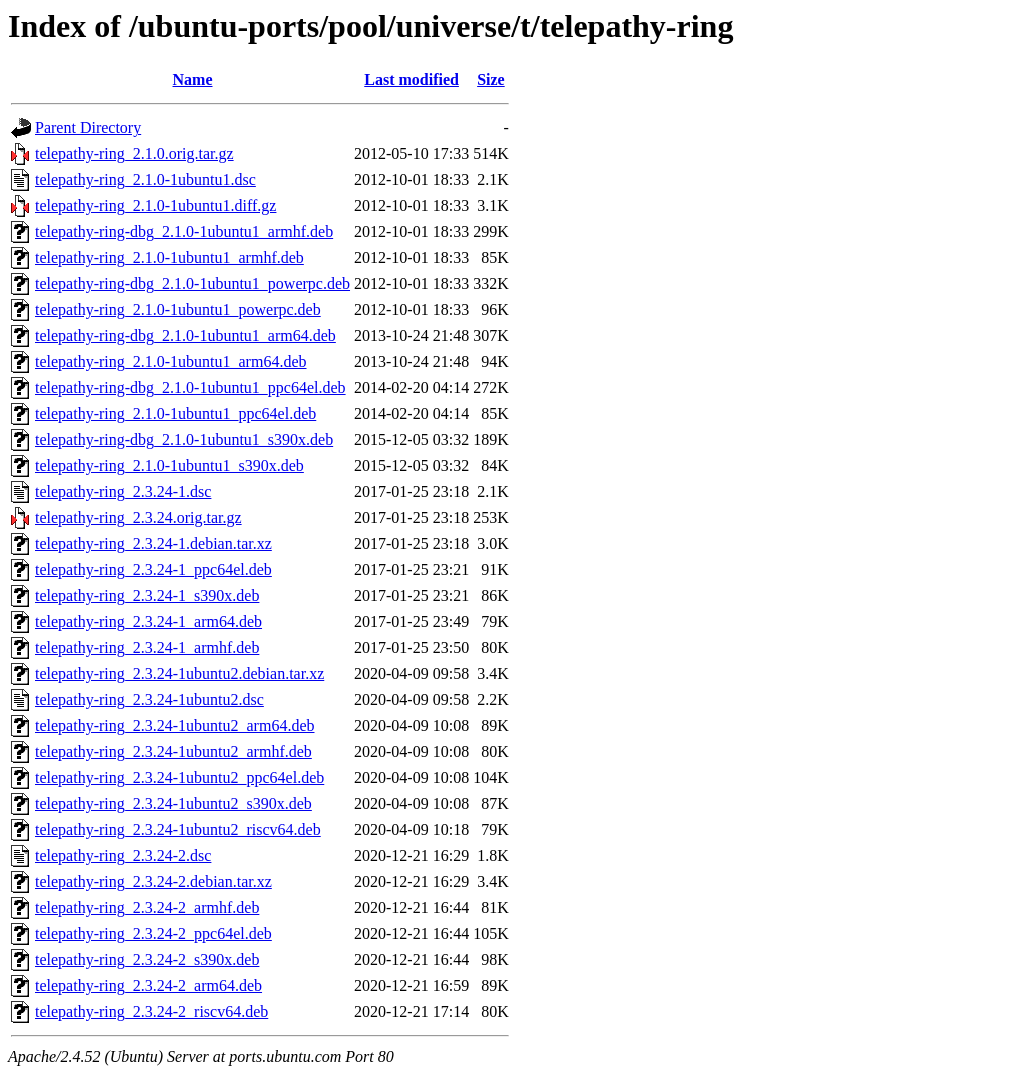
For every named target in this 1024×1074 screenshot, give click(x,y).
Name (193, 79)
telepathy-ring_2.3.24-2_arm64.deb (148, 985)
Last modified (411, 79)
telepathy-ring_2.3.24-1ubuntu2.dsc (149, 699)
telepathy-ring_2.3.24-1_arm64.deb (148, 621)
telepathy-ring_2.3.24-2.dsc (123, 855)
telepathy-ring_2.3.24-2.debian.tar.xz (153, 881)
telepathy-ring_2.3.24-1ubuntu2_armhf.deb (173, 751)
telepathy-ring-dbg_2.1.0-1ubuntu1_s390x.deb (184, 439)
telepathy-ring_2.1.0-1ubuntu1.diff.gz (155, 205)
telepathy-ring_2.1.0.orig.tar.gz (134, 153)
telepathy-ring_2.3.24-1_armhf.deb (147, 647)
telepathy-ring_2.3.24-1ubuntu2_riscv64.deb (178, 829)
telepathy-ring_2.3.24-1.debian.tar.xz (153, 543)
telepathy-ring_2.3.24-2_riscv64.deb (151, 1011)
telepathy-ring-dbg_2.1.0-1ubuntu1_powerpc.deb (192, 283)
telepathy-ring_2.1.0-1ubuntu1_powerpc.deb (178, 309)
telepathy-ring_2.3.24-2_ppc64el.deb (153, 933)
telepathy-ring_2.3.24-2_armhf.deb (147, 907)
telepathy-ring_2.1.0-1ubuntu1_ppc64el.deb (175, 413)
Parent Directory (88, 127)
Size (491, 79)
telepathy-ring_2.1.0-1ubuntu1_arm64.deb (171, 361)
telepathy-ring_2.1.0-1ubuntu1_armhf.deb (169, 257)
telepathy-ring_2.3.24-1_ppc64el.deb (153, 569)
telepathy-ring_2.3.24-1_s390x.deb (147, 595)
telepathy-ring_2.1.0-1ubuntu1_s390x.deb (169, 465)
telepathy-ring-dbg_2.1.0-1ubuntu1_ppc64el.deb (190, 387)
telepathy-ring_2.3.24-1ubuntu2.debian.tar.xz (179, 673)
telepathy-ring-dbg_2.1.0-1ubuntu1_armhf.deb (184, 231)
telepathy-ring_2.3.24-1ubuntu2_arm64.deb (175, 725)
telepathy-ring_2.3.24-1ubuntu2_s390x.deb (173, 803)
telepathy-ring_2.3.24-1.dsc (123, 491)
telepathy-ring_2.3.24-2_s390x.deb (147, 959)
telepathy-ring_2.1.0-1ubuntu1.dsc (145, 179)
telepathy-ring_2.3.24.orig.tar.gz (138, 517)
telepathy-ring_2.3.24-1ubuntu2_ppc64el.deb (179, 777)
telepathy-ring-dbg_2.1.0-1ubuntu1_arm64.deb (185, 335)
